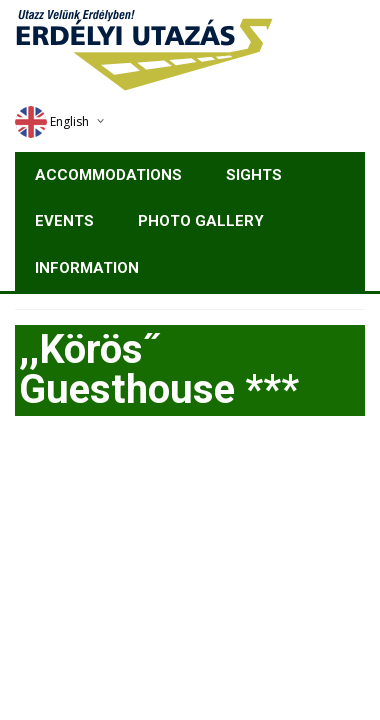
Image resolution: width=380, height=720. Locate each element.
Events (64, 221)
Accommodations (108, 175)
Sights (254, 175)
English (52, 121)
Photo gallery (201, 221)
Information (87, 268)
